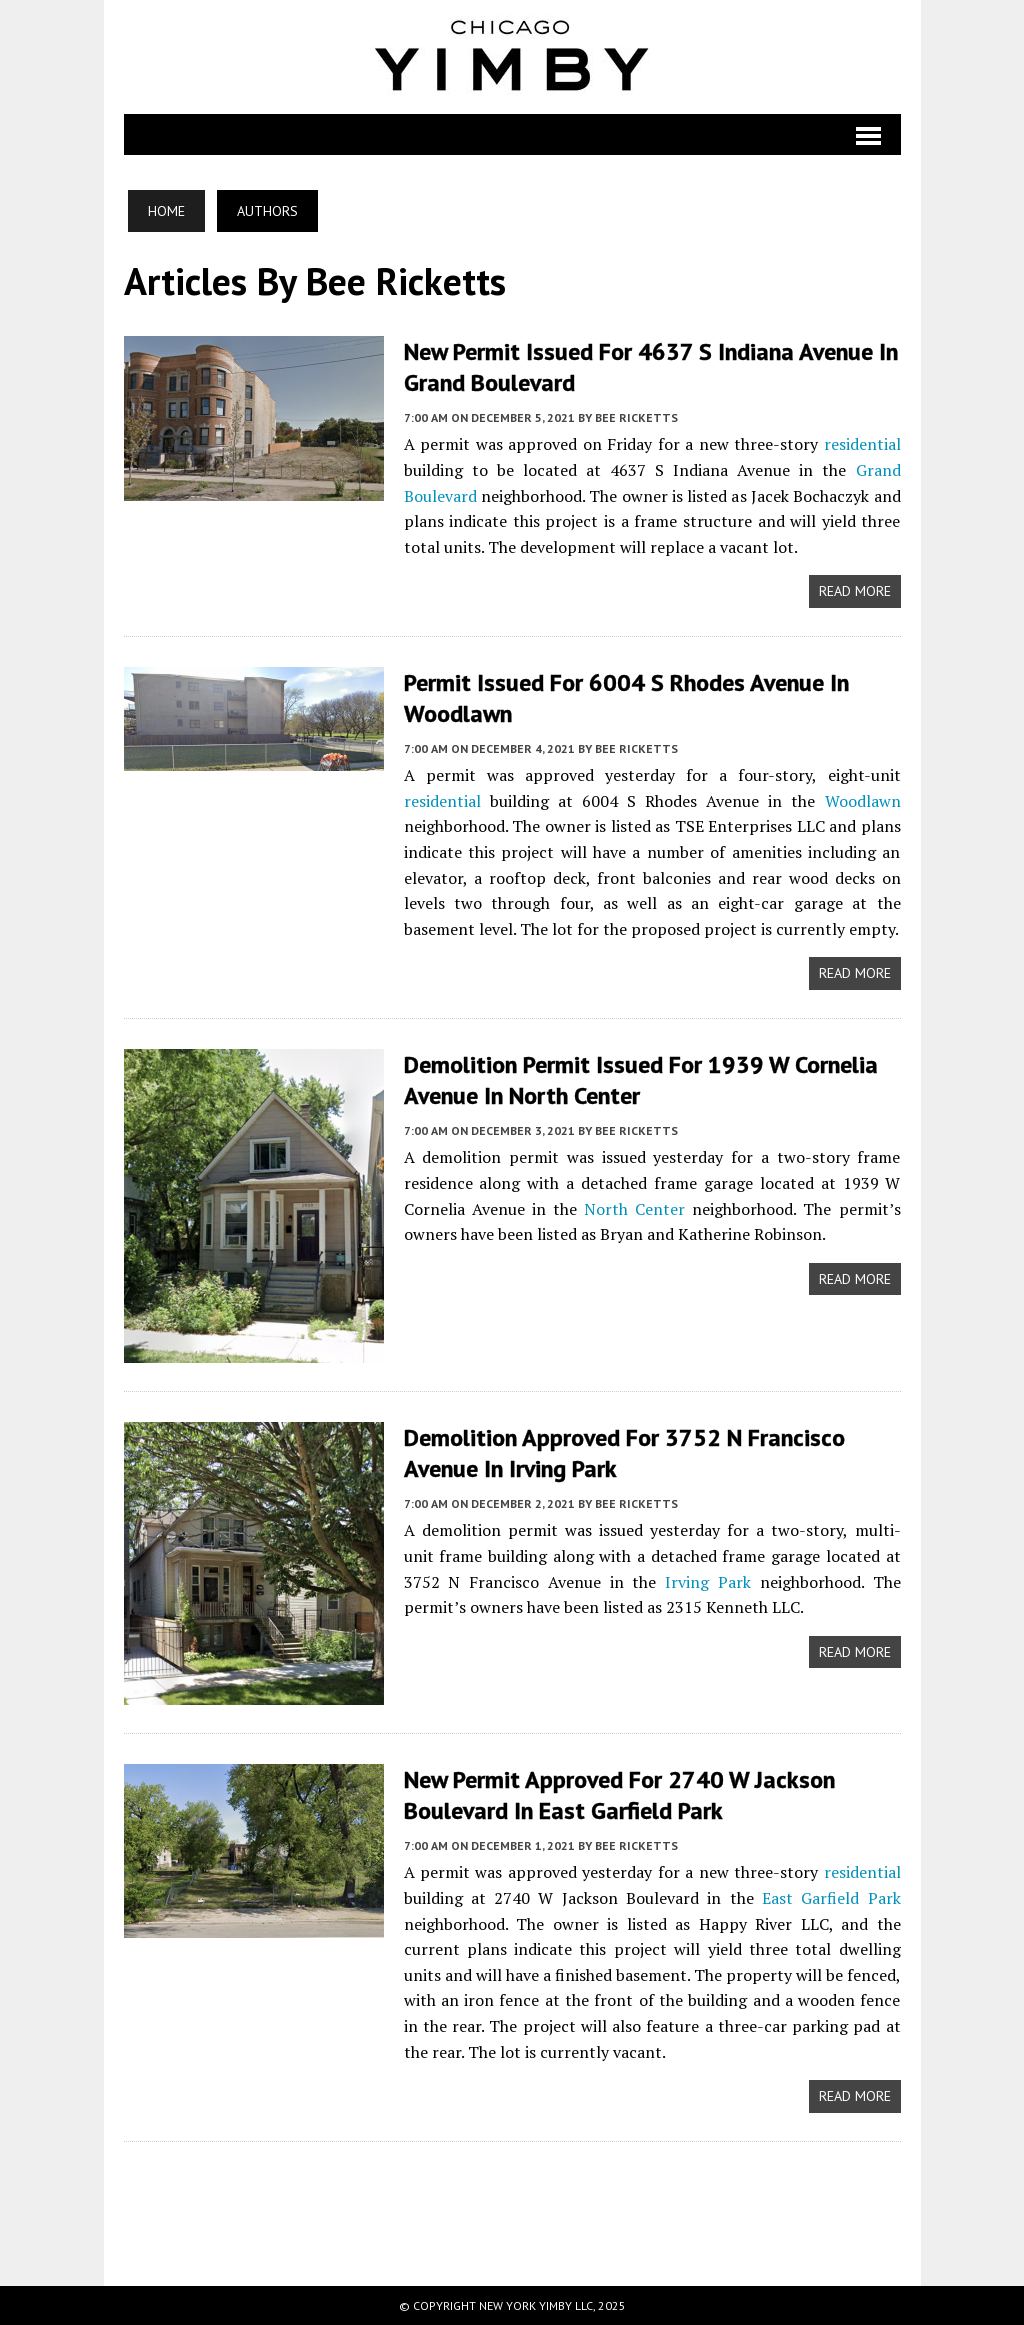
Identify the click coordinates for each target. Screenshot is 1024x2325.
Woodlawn (863, 801)
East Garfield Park (831, 1898)
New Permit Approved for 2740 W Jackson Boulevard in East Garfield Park (619, 1795)
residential (862, 444)
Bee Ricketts (636, 417)
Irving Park (708, 1582)
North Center (634, 1209)
